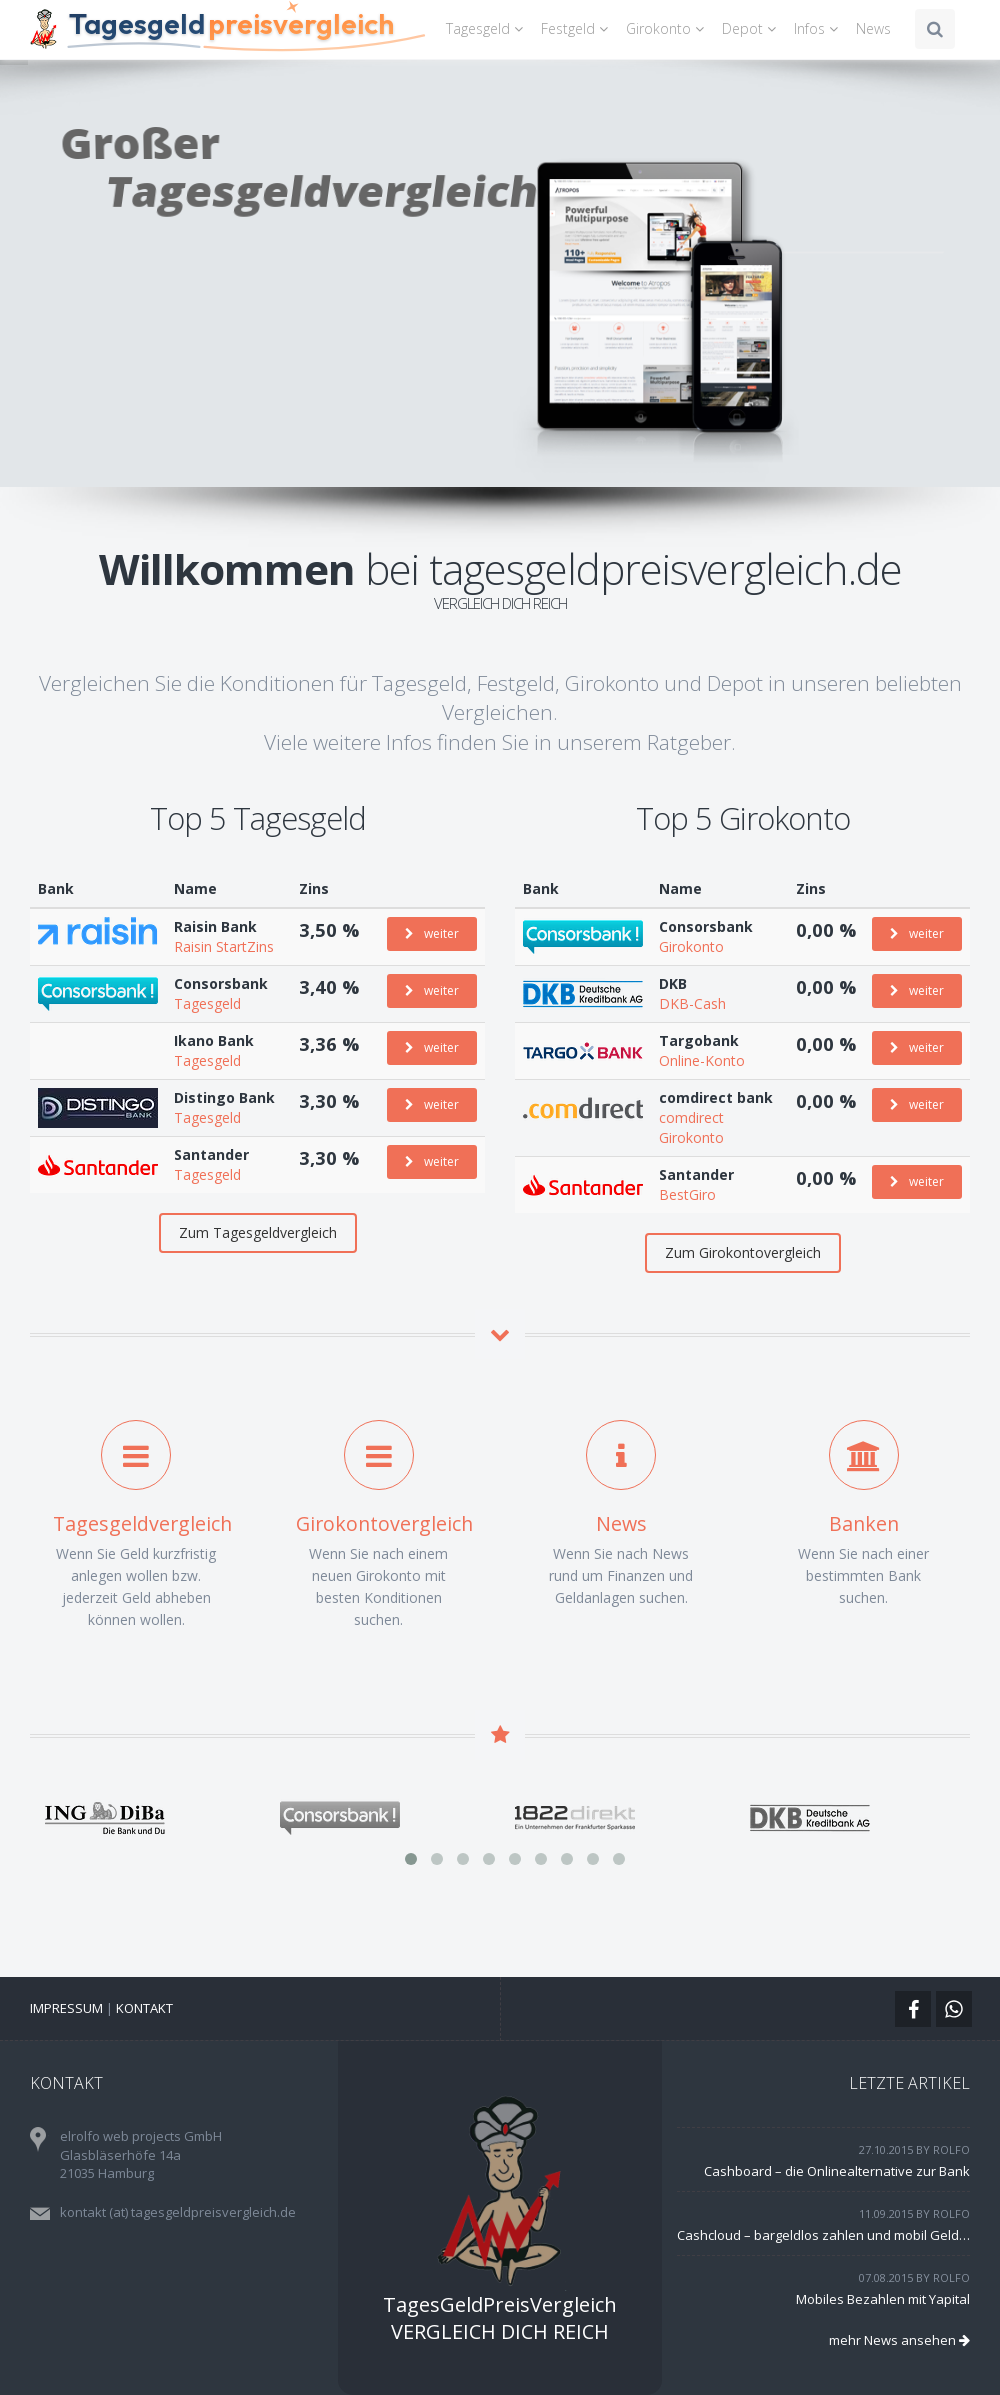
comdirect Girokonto (691, 1127)
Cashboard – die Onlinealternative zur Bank (837, 2171)
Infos (819, 28)
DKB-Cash (692, 1003)
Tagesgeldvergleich (142, 1523)
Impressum (66, 2008)
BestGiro (687, 1194)
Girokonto (668, 28)
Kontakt (144, 2008)
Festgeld (577, 28)
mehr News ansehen (899, 2340)
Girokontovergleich (384, 1523)
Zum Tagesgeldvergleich (258, 1232)
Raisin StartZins (224, 946)
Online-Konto (702, 1060)
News (873, 28)
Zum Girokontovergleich (743, 1252)
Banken (864, 1523)
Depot (752, 28)
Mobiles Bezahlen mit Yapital (883, 2299)
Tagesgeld (487, 28)
